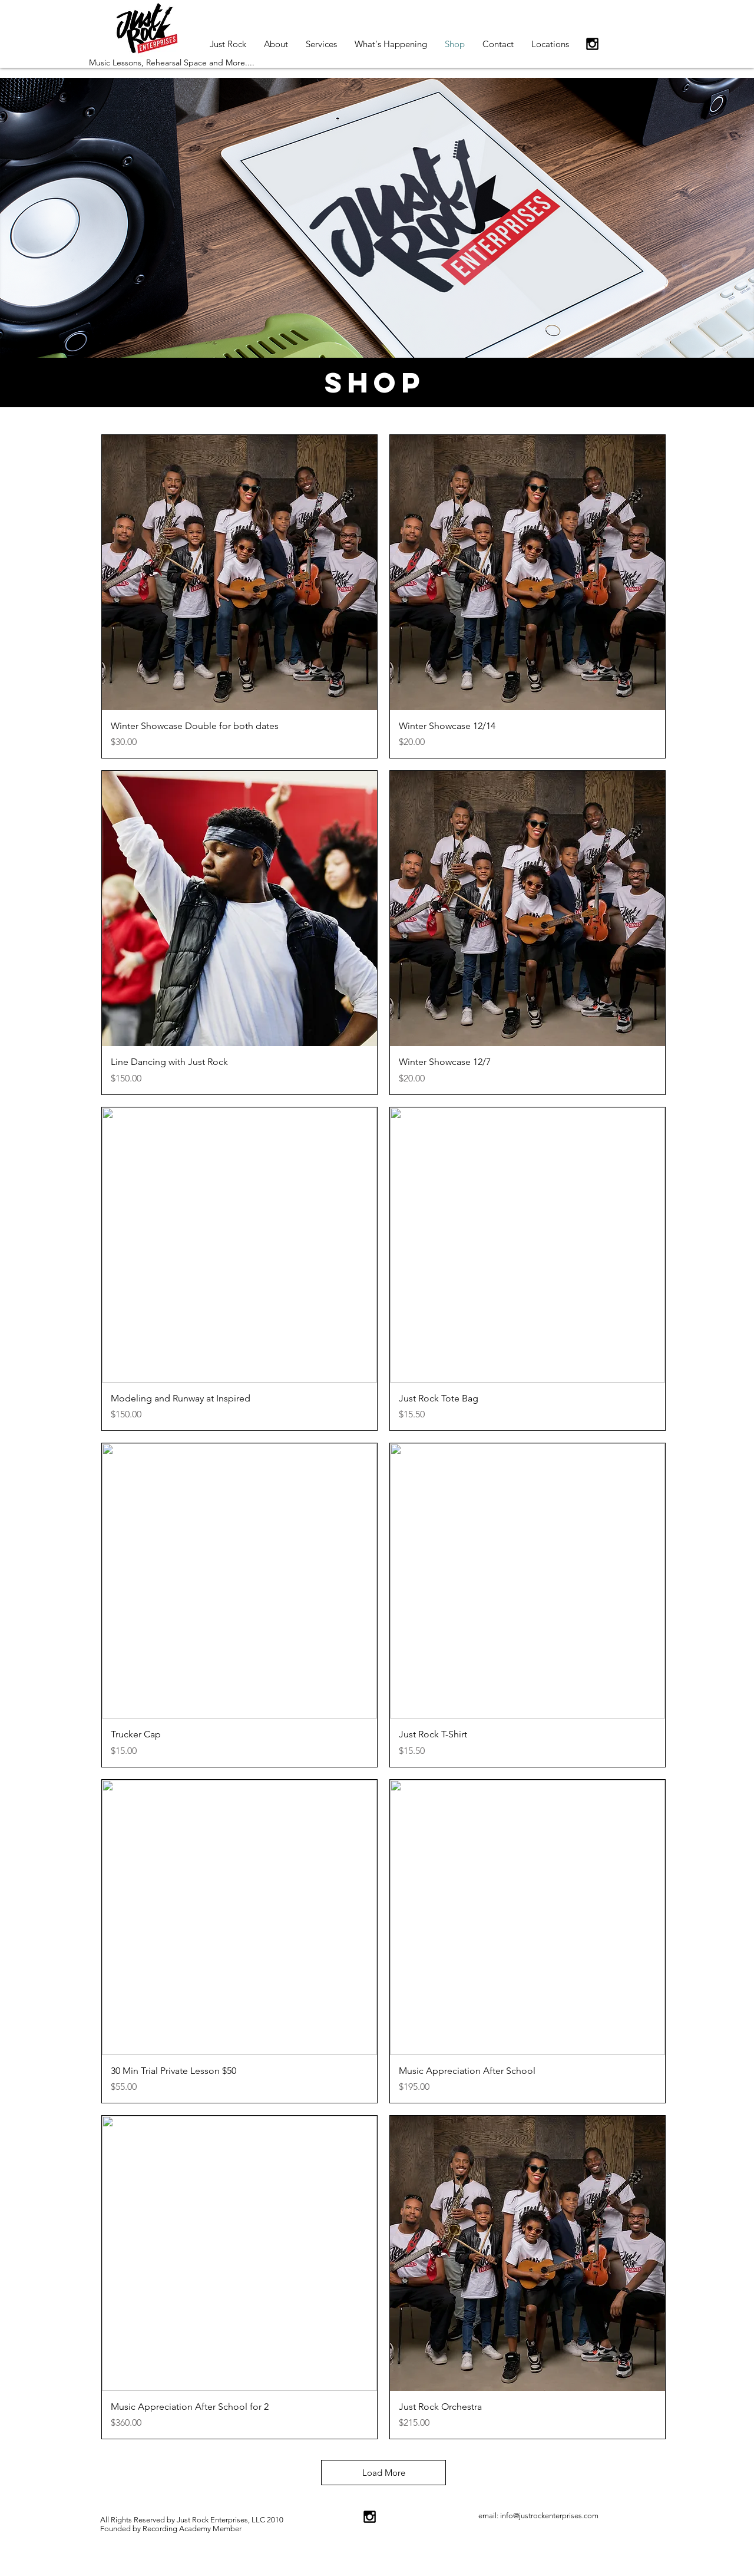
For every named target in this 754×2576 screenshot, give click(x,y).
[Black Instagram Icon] (592, 43)
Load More (383, 2472)
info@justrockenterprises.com (549, 2515)
